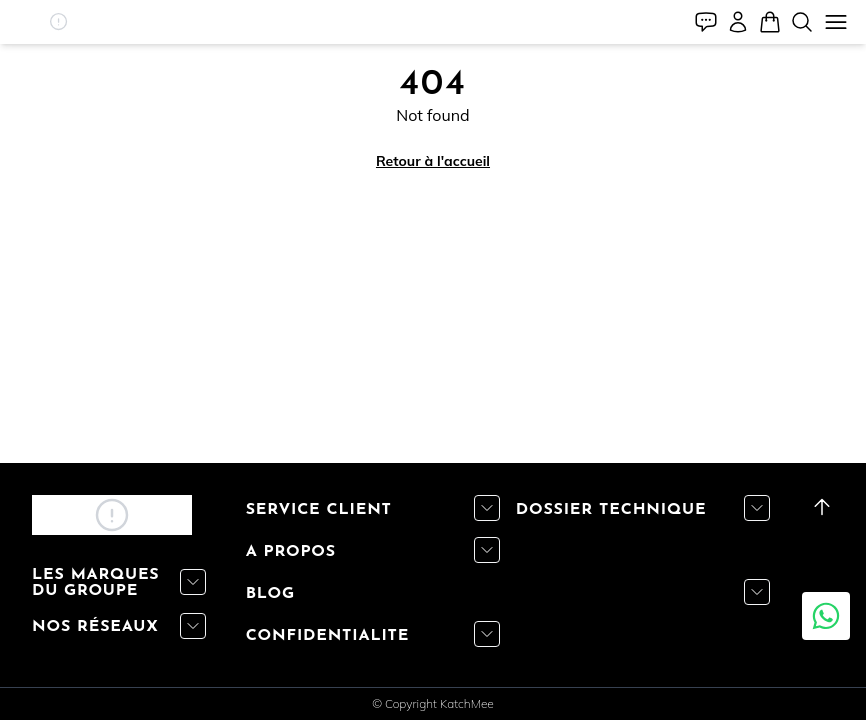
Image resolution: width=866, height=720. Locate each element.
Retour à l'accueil (433, 161)
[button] (58, 21)
